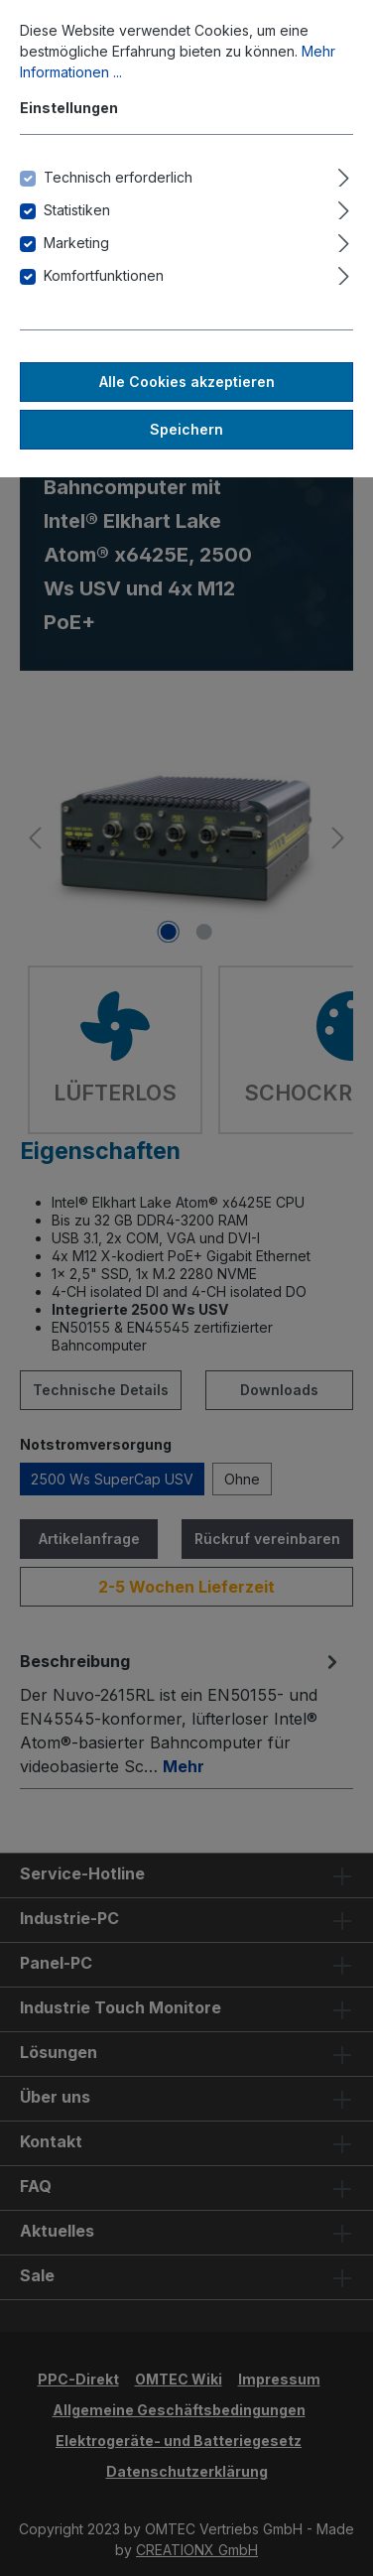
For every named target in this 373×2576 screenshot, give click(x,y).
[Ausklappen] (343, 175)
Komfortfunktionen (104, 275)
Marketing (76, 242)
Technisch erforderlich (118, 177)
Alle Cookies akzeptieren (187, 381)
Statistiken (77, 209)
